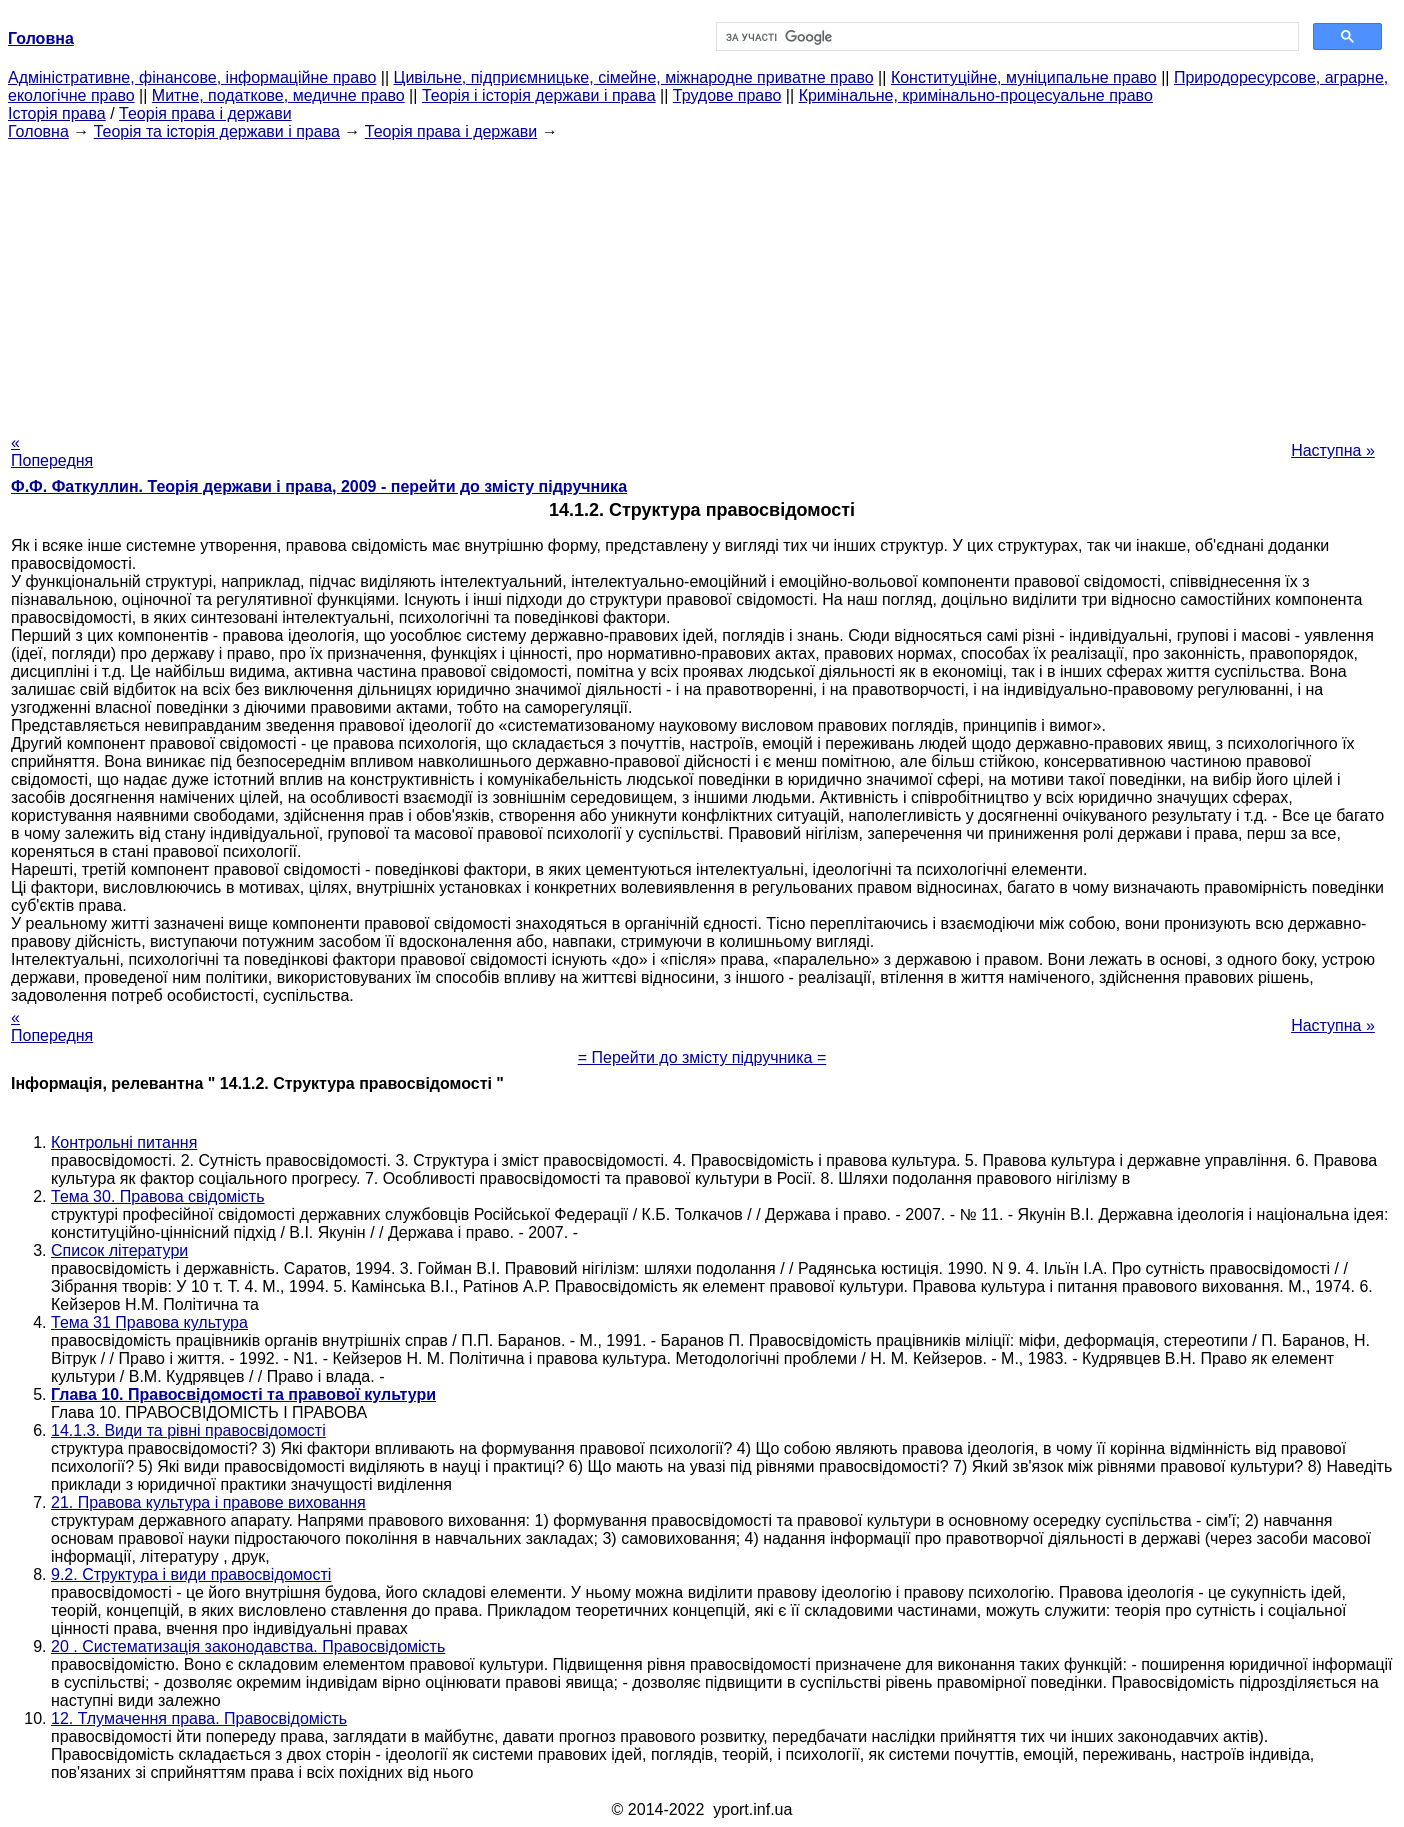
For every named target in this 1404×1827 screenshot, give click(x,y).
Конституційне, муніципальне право (1024, 77)
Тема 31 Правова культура (149, 1322)
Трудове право (727, 95)
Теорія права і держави (205, 113)
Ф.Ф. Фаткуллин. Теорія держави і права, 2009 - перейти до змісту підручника (319, 486)
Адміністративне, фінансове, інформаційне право (192, 77)
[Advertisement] (702, 281)
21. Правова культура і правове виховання (208, 1502)
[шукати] (1005, 37)
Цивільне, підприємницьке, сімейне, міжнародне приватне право (634, 77)
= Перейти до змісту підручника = (702, 1057)
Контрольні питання (124, 1142)
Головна (38, 131)
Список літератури (119, 1250)
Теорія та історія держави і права (217, 131)
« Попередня (52, 451)
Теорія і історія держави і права (539, 95)
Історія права (57, 113)
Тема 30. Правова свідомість (158, 1196)
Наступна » (1333, 450)
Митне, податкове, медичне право (278, 95)
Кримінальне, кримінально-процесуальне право (976, 95)
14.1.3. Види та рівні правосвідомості (188, 1430)
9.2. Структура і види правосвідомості (191, 1574)
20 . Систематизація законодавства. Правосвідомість (248, 1646)
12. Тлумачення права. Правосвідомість (199, 1718)
